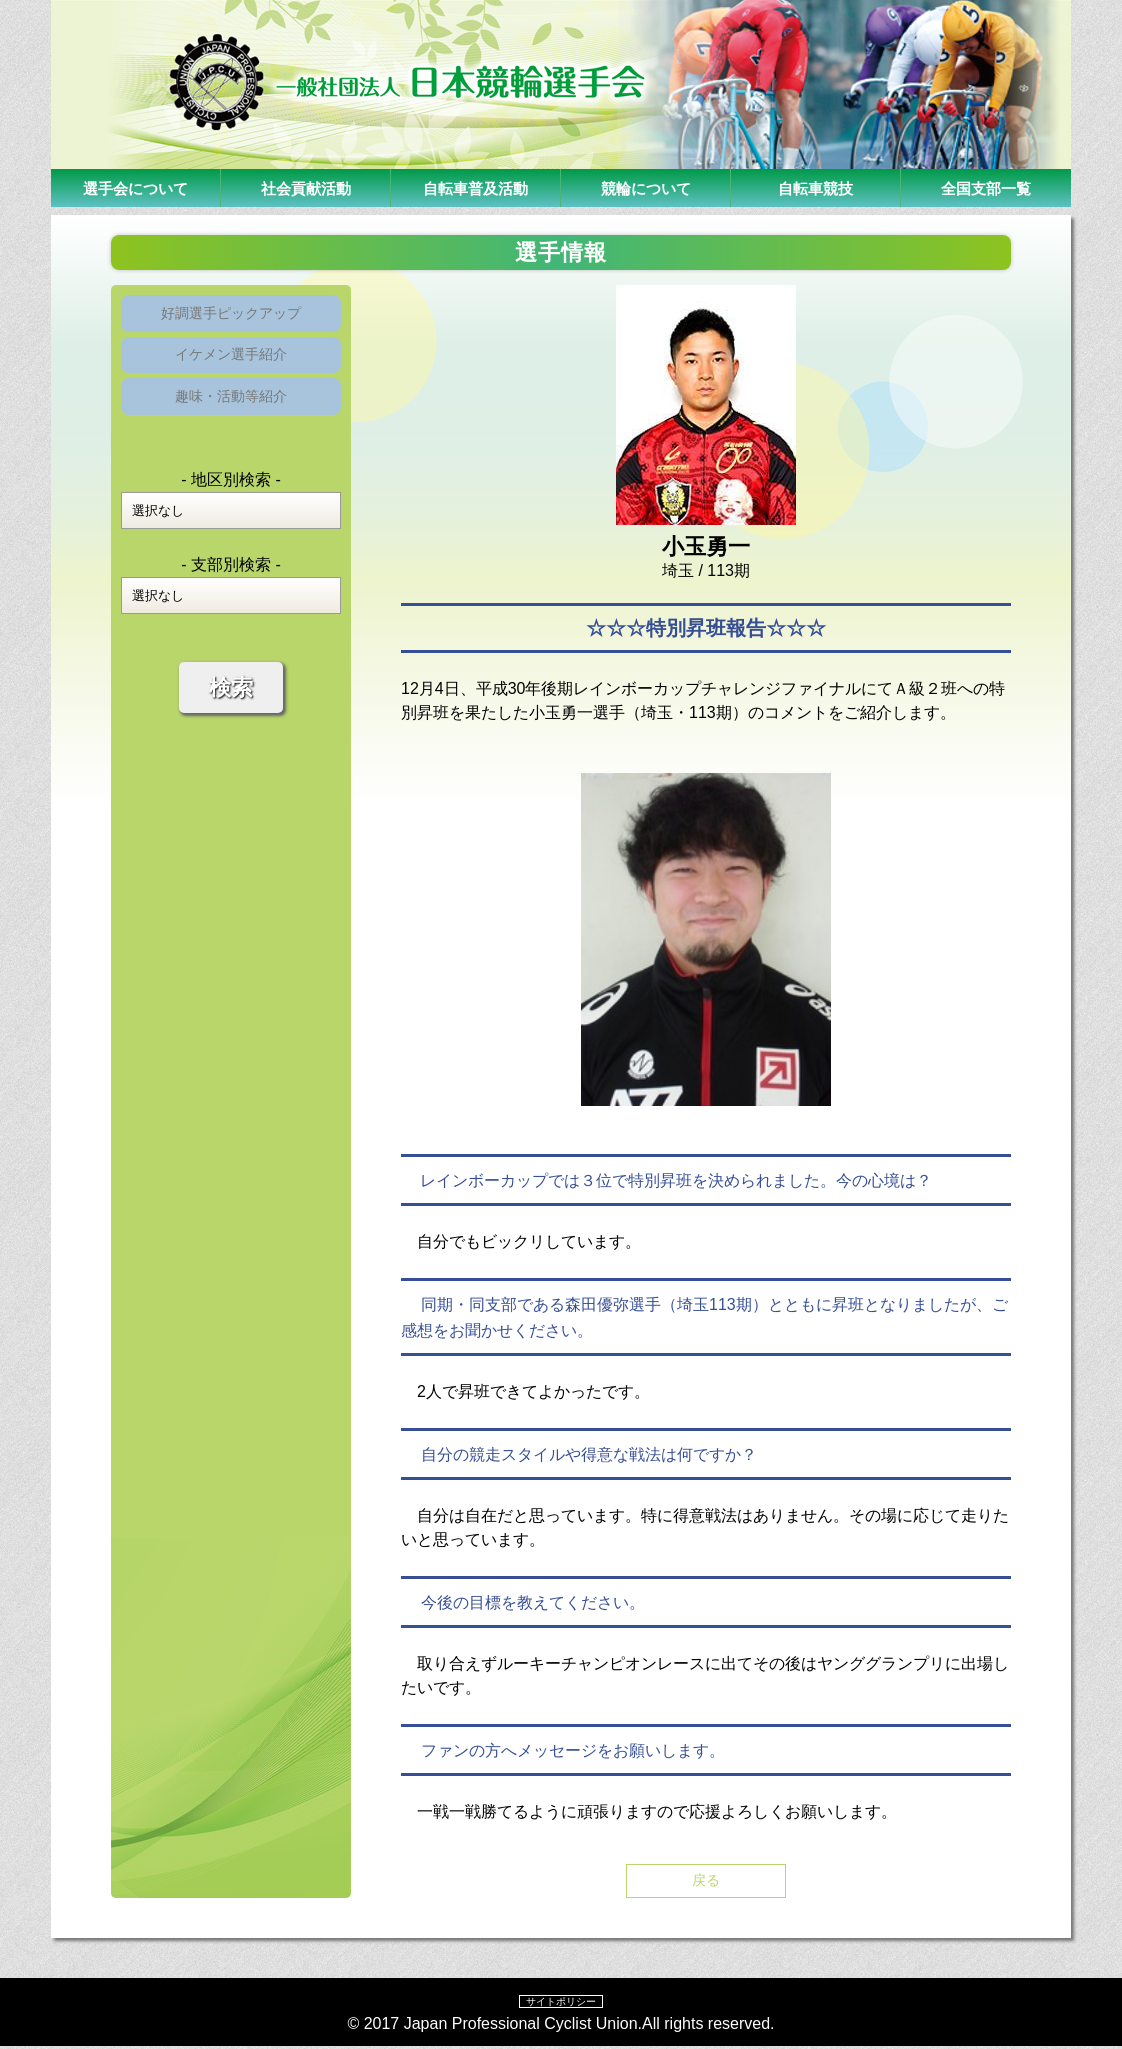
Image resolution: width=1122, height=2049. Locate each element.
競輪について (646, 187)
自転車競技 (816, 187)
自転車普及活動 (476, 187)
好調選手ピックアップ (231, 316)
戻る (706, 1881)
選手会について (136, 187)
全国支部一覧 (986, 187)
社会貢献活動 (306, 187)
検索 (231, 709)
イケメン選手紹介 (231, 365)
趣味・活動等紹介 (231, 414)
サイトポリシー (561, 2003)
